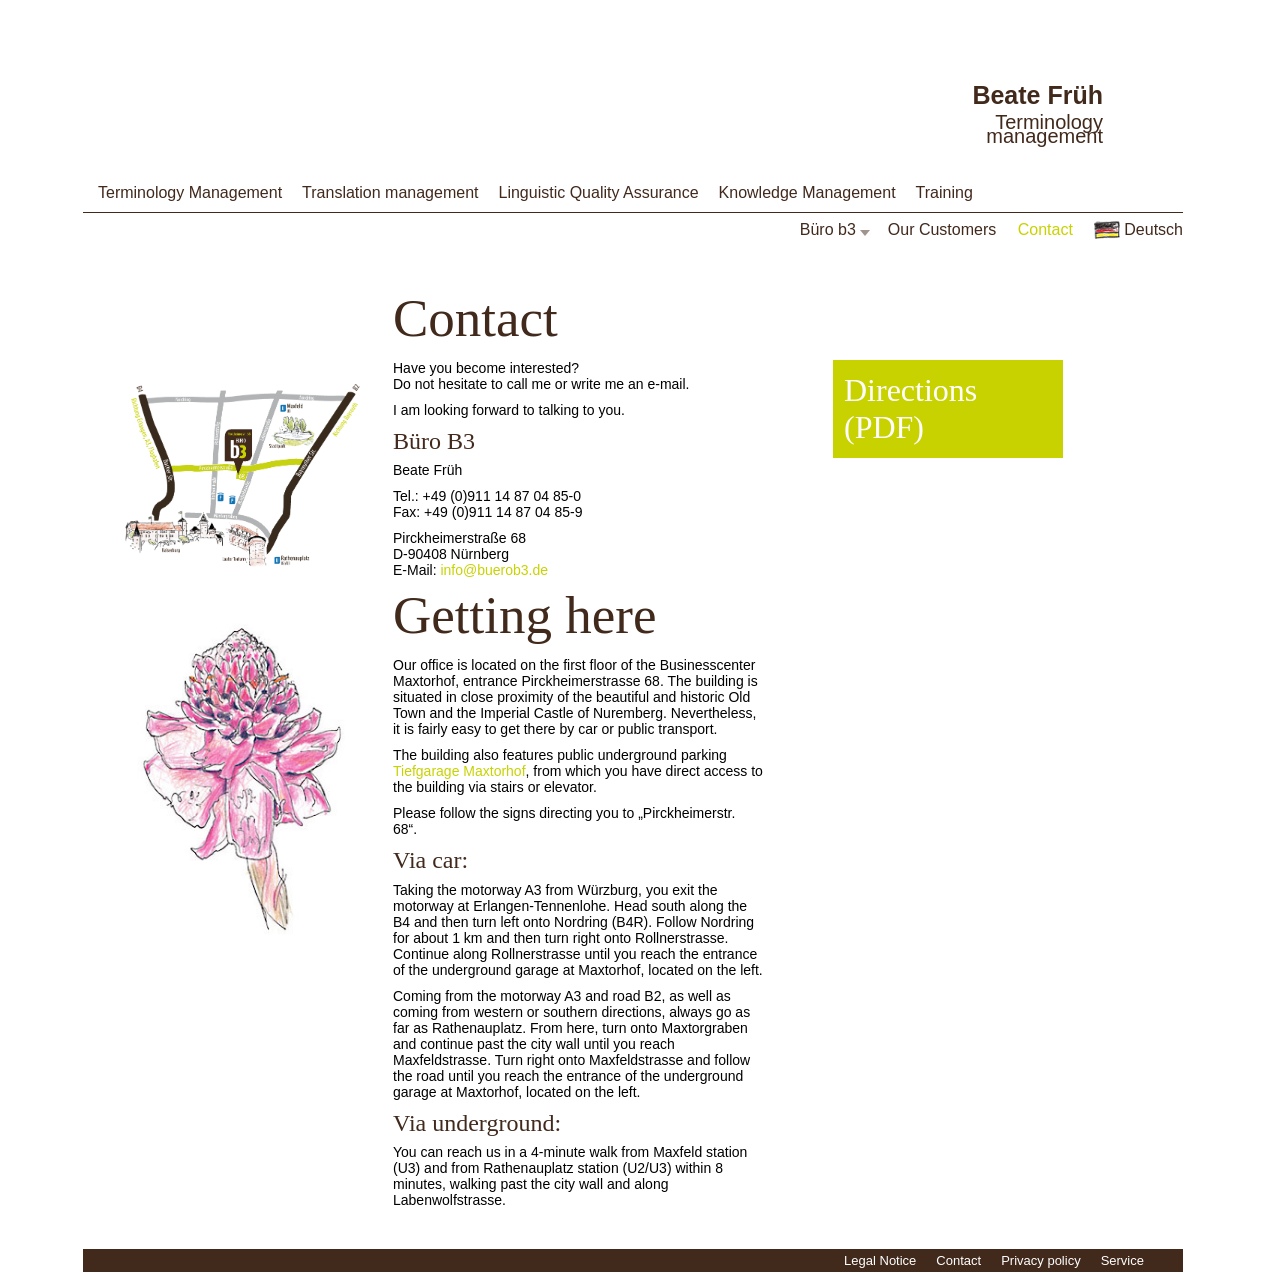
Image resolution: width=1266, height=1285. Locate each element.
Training (944, 192)
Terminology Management (190, 192)
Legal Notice (880, 1260)
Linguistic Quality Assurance (598, 192)
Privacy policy (1040, 1260)
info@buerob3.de (494, 570)
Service (1122, 1260)
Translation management (390, 192)
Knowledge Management (807, 192)
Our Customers (942, 229)
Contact (1045, 229)
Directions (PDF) (910, 408)
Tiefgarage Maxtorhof (459, 771)
